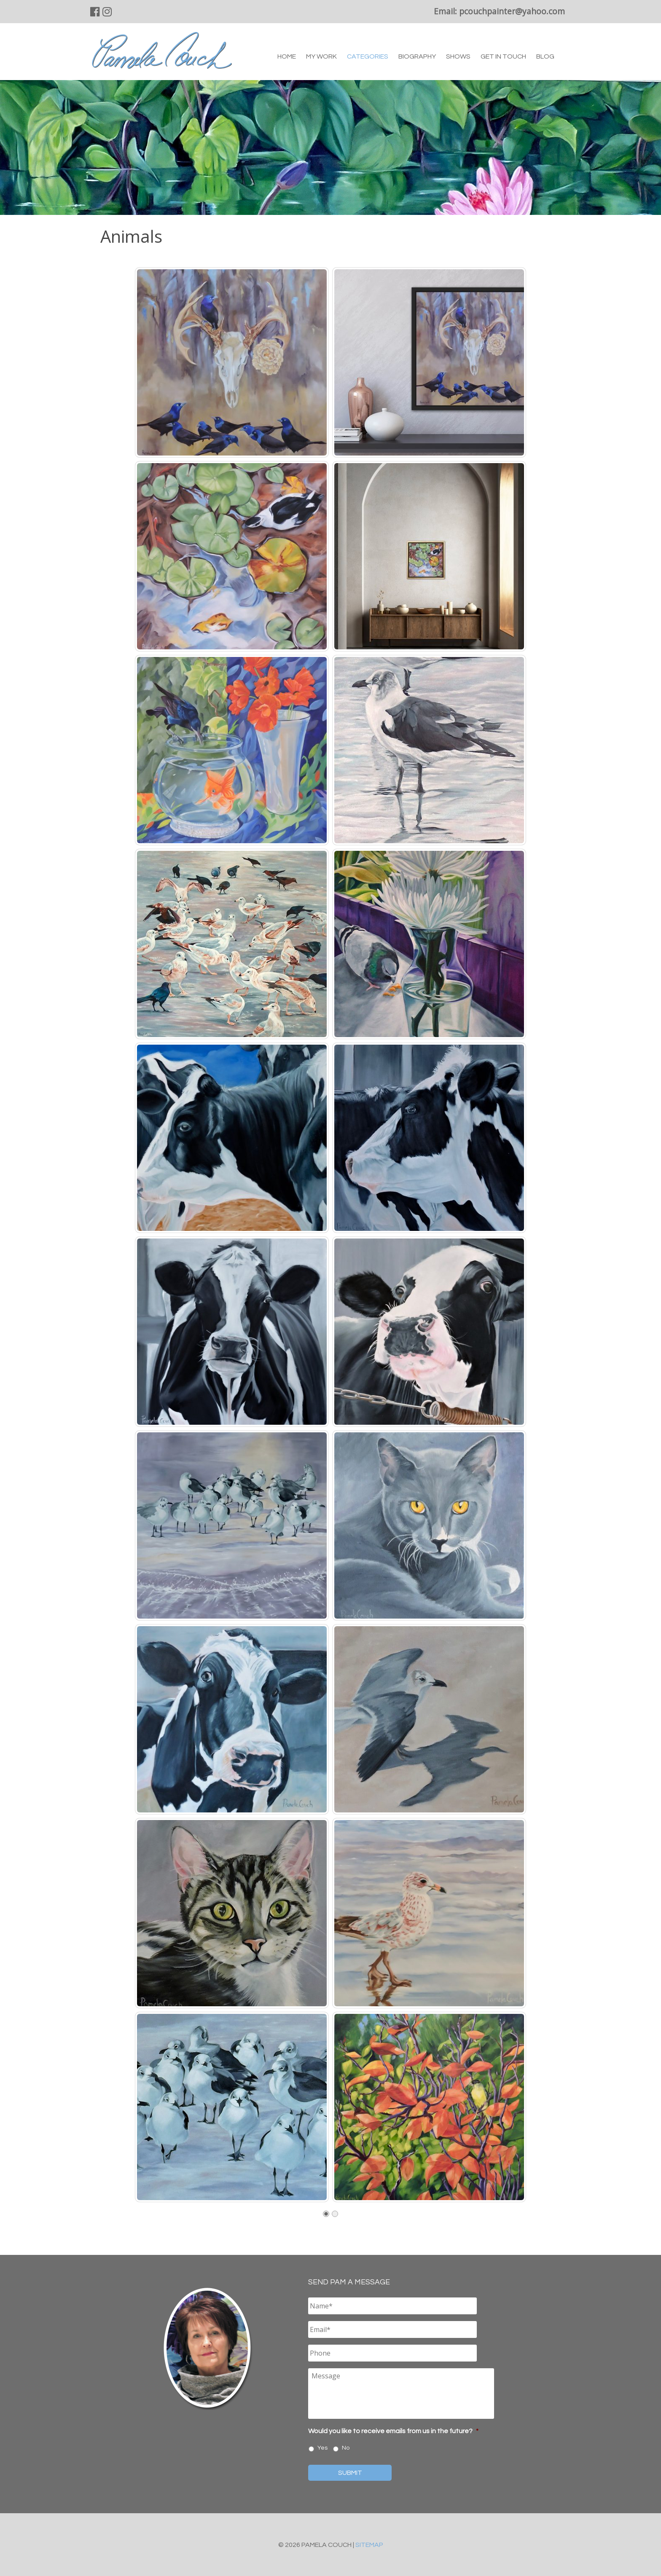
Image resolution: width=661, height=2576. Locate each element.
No (345, 2448)
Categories (367, 56)
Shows (458, 56)
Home (286, 56)
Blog (545, 56)
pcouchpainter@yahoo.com (512, 11)
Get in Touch (503, 56)
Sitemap (369, 2544)
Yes (322, 2448)
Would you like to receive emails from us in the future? (393, 2431)
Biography (417, 56)
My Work (321, 56)
